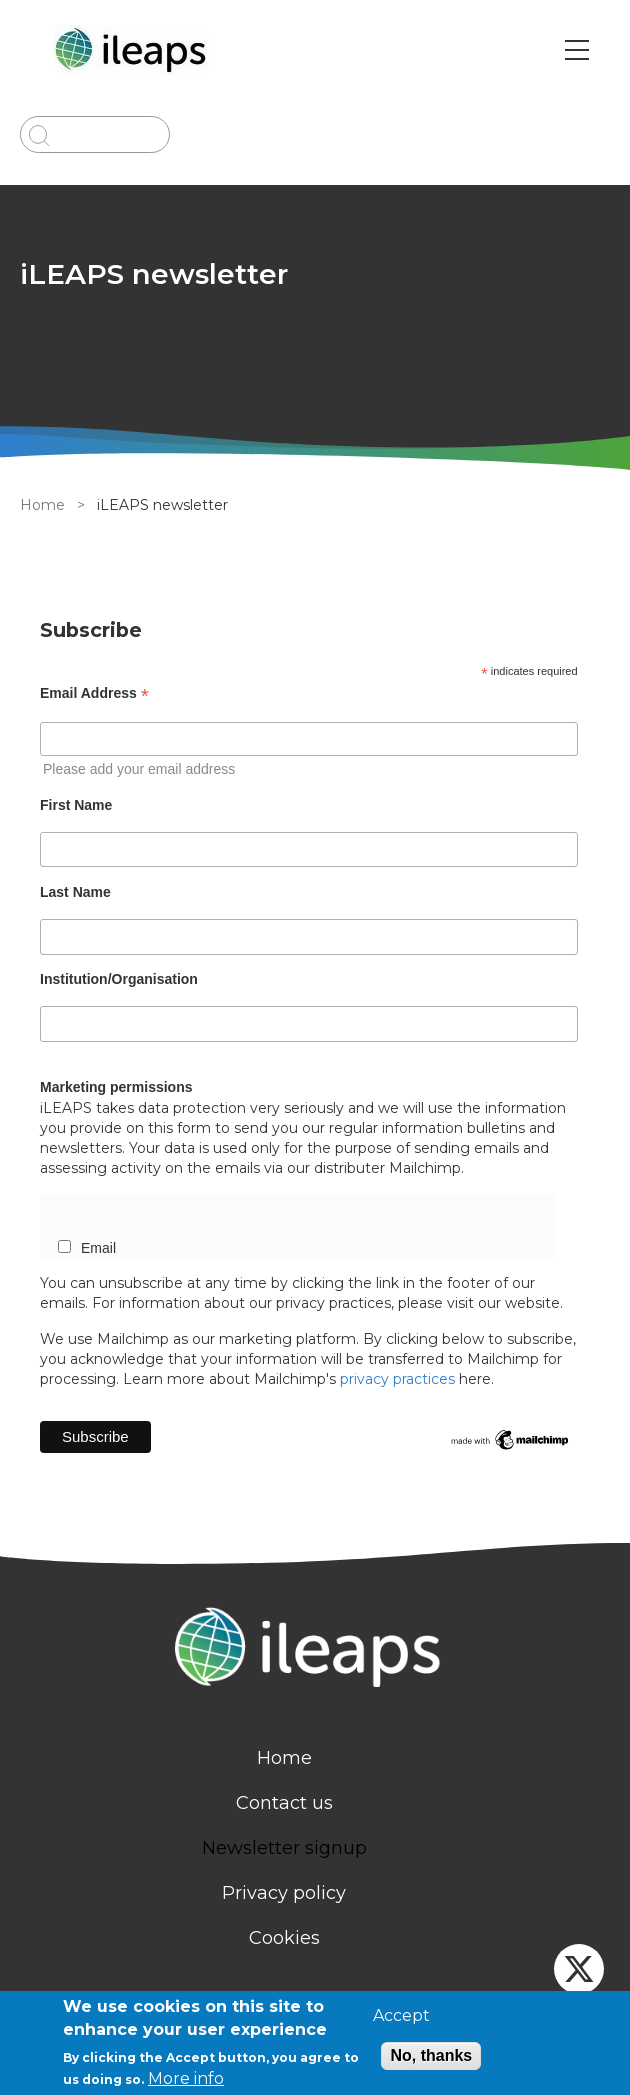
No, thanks (431, 2055)
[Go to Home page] (133, 50)
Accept (401, 2016)
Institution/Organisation (119, 979)
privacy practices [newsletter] (397, 1379)
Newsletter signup (284, 1848)
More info (186, 2078)
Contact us (284, 1803)
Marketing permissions (116, 1087)
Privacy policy (284, 1893)
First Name (76, 805)
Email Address (94, 693)
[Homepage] (315, 1649)
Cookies (284, 1938)
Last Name (75, 892)
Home (42, 505)
